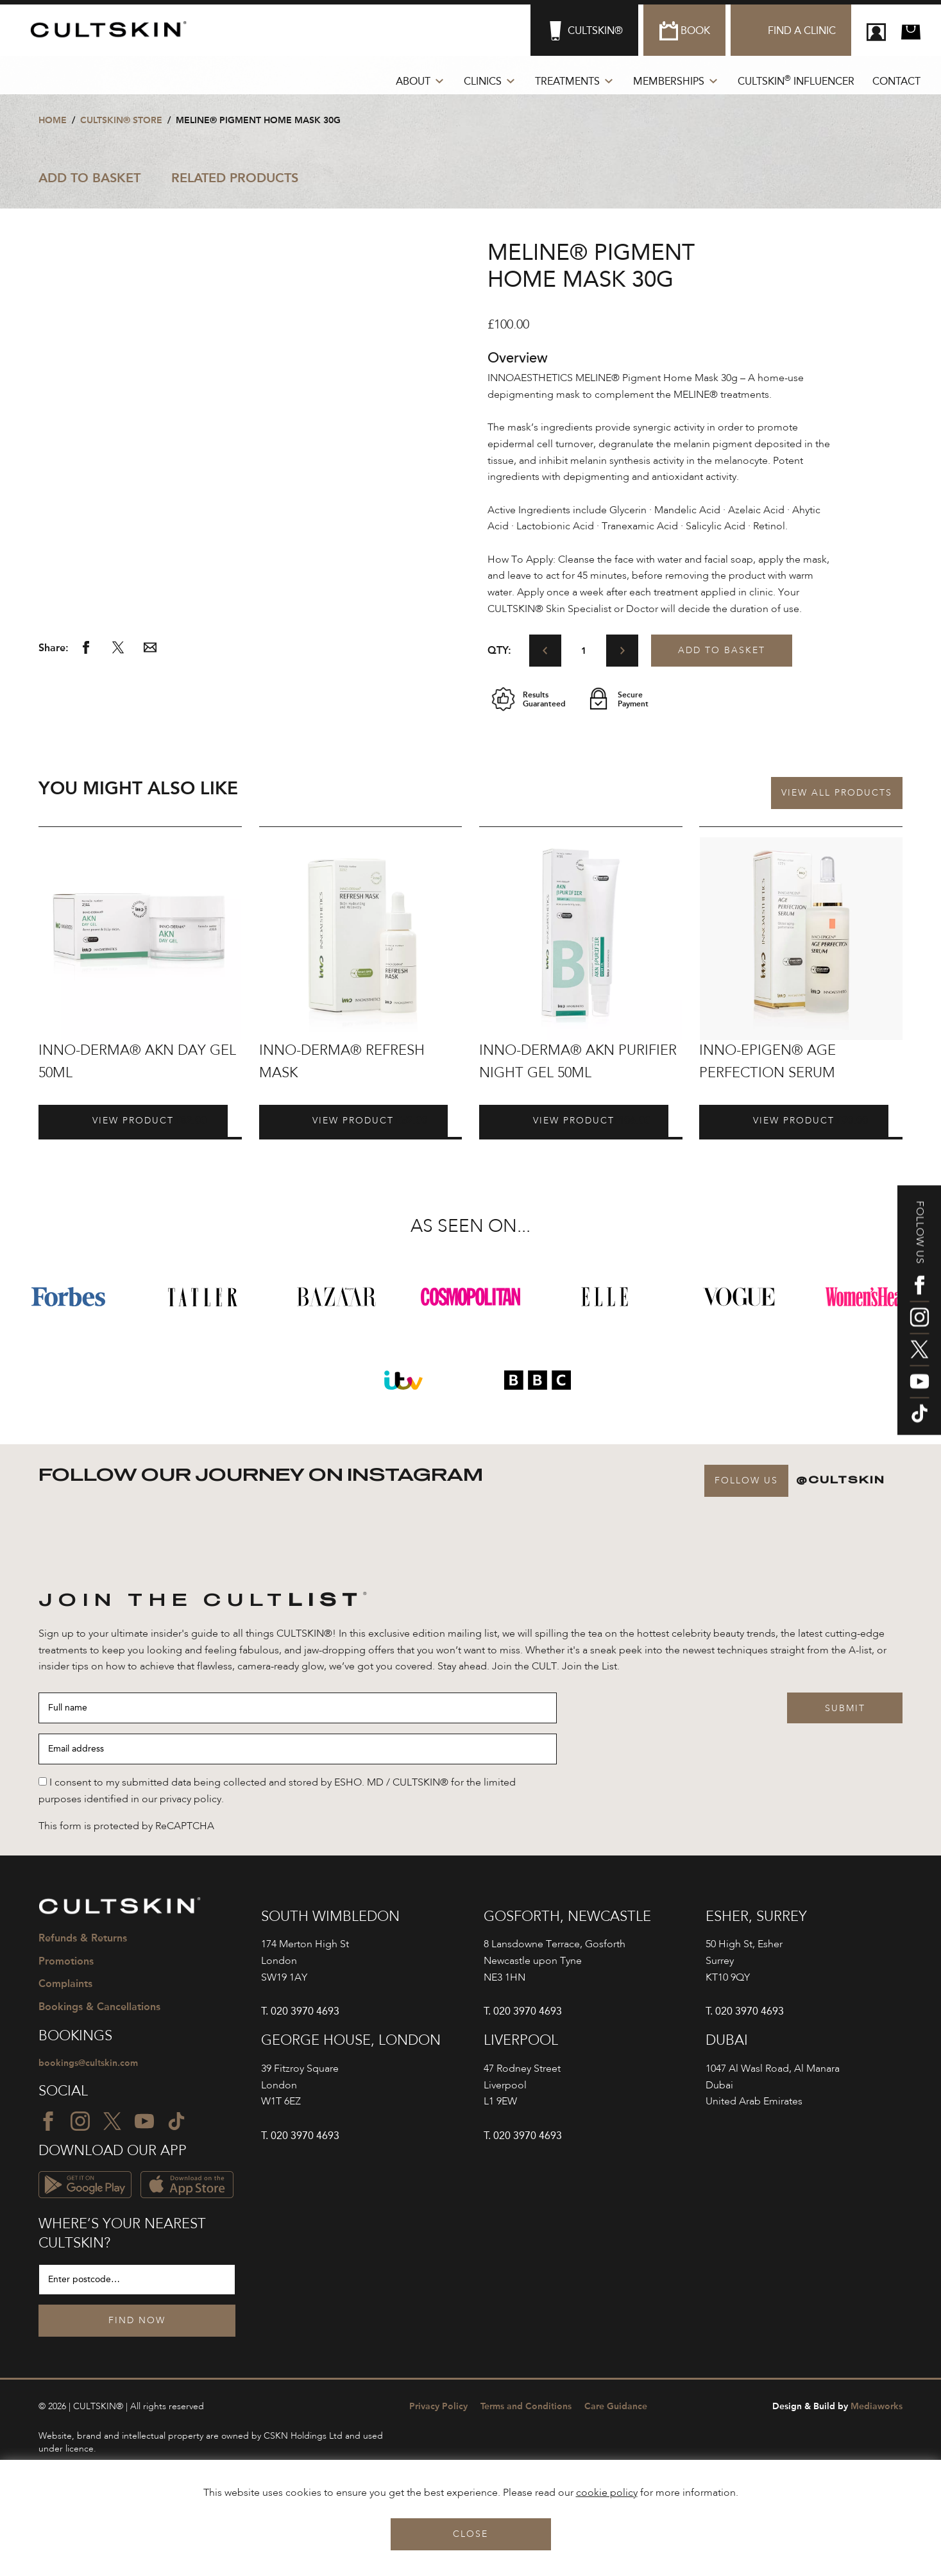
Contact (896, 81)
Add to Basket (89, 177)
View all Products (836, 793)
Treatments (567, 81)
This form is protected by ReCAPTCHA (126, 1826)
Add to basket (721, 650)
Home (52, 120)
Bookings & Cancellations (99, 2008)
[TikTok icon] (919, 1413)
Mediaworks (837, 2409)
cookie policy (607, 2493)
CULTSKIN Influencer (796, 80)
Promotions (66, 1962)
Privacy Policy (438, 2409)
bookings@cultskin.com (94, 2066)
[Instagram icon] (919, 1317)
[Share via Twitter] (118, 650)
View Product (89, 1120)
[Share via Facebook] (86, 650)
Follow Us (746, 1480)
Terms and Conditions (526, 2409)
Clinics (483, 81)
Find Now (136, 2323)
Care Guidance (615, 2409)
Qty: (499, 650)
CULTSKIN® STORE (121, 120)
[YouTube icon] (919, 1381)
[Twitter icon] (919, 1349)
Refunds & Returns (82, 1939)
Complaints (65, 1985)
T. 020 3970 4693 (300, 2011)
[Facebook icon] (919, 1285)
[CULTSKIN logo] (114, 30)
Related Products (234, 177)
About (413, 81)
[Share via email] (150, 650)
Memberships (668, 81)
